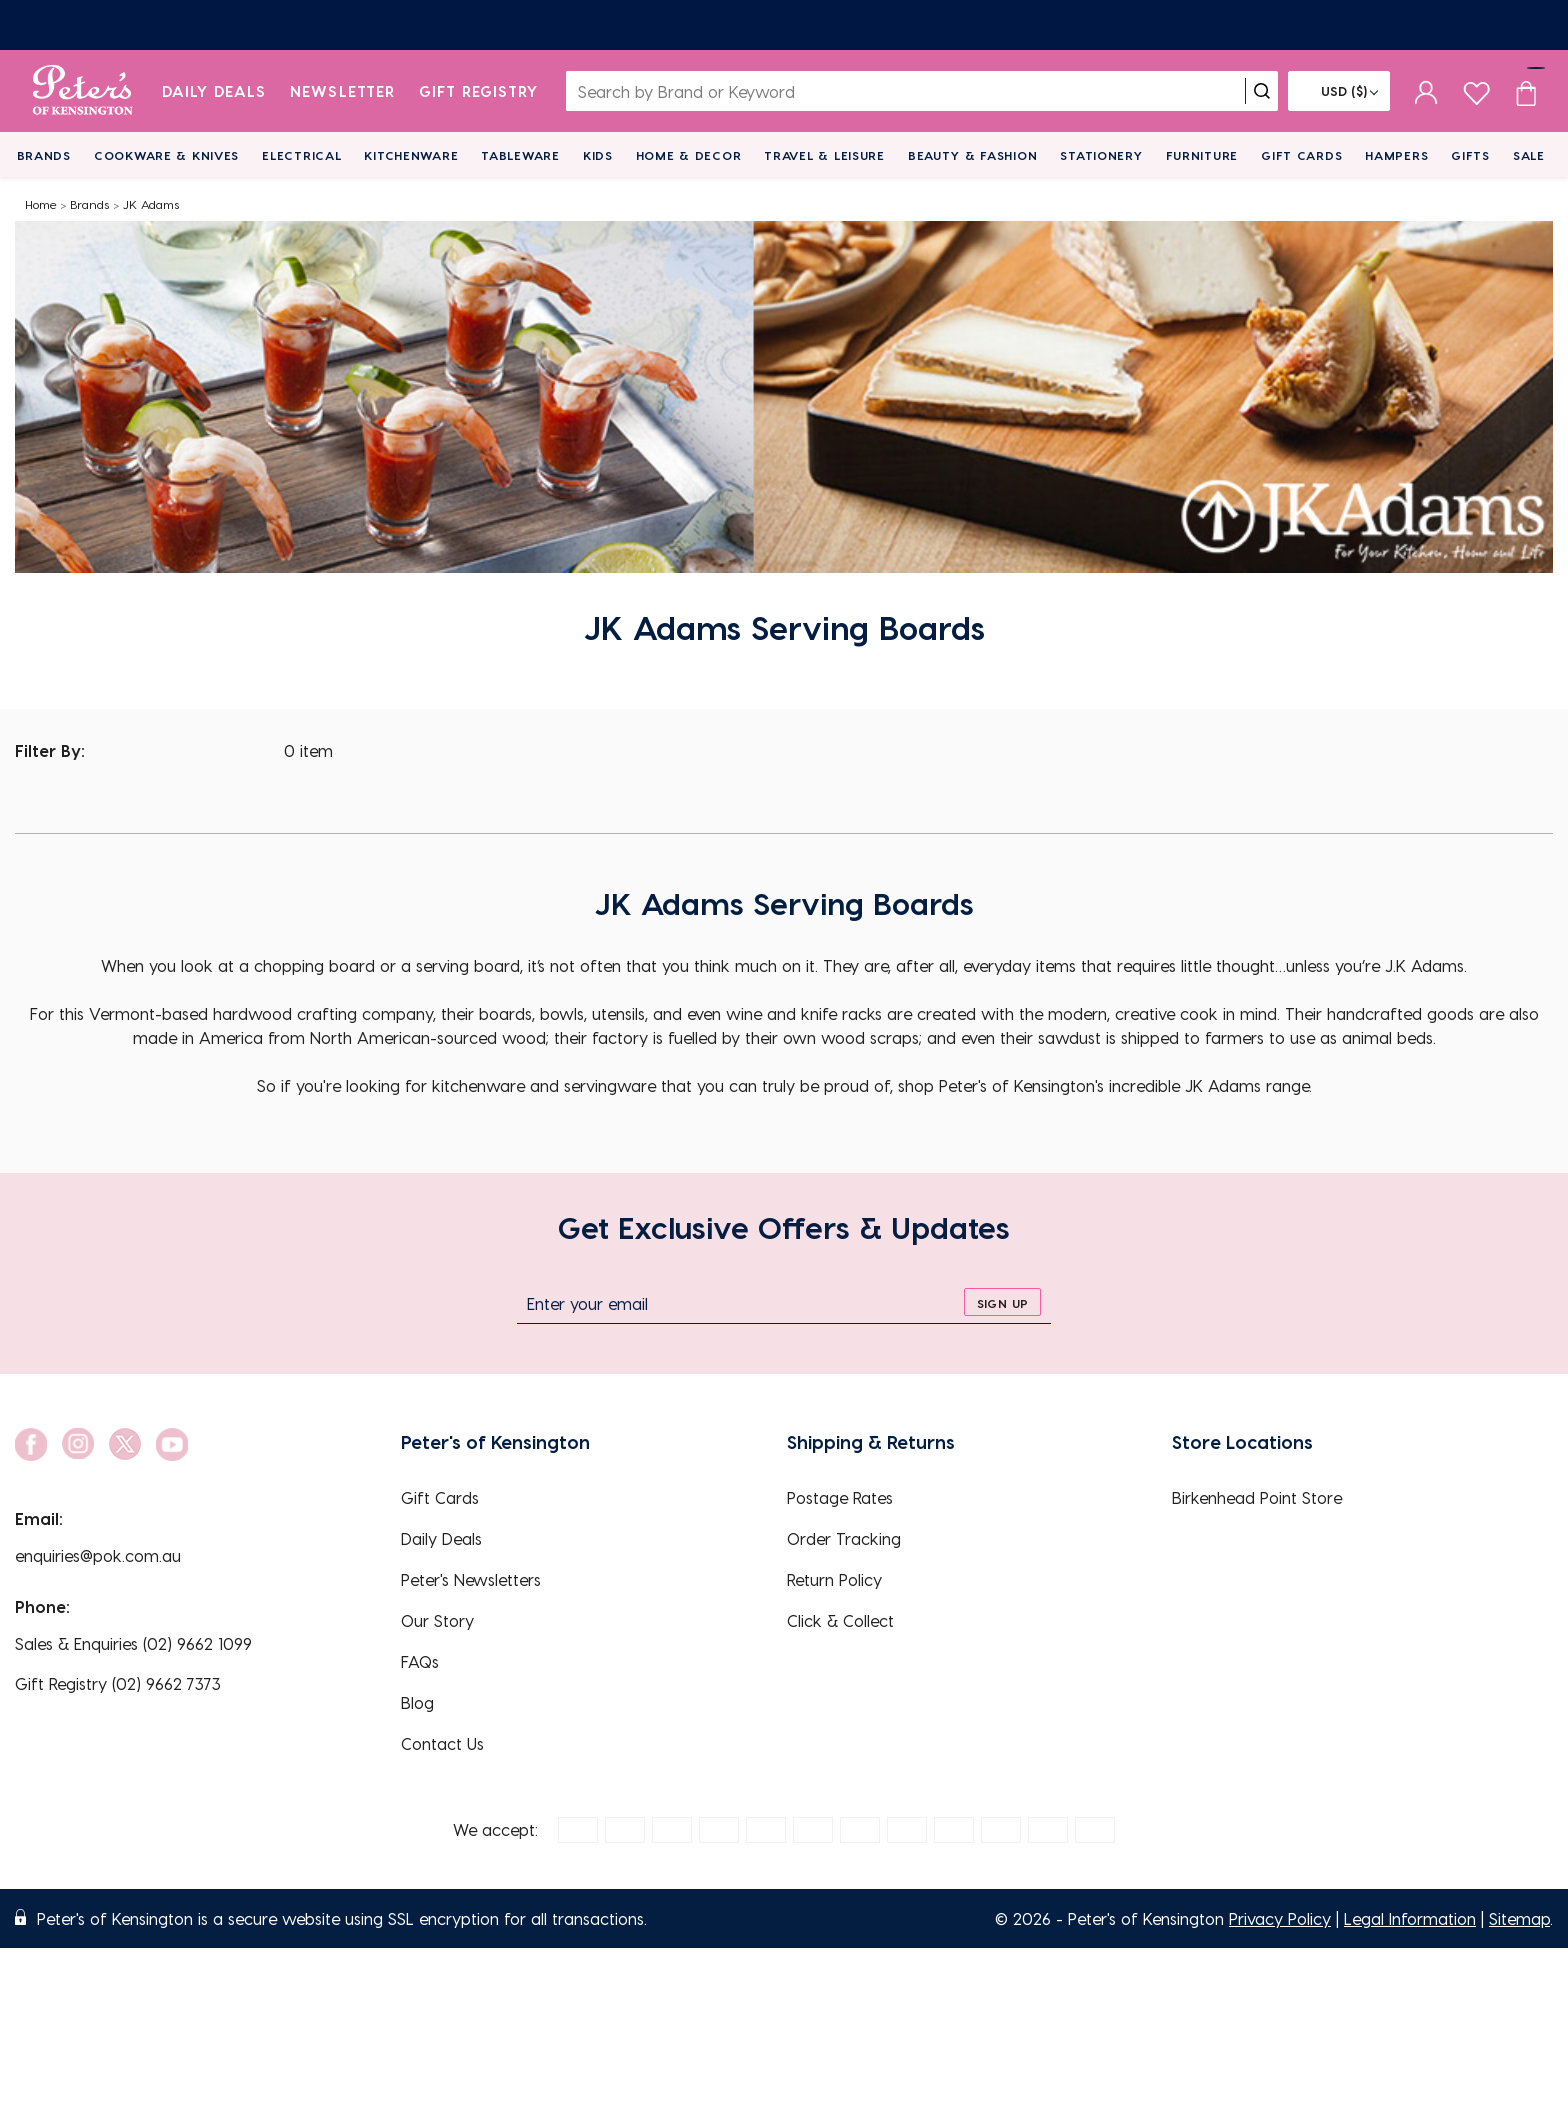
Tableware (520, 155)
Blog (417, 1702)
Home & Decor (689, 155)
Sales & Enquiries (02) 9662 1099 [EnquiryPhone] (133, 1643)
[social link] (31, 1444)
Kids (598, 155)
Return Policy (834, 1579)
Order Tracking (844, 1538)
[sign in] (1426, 91)
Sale (1529, 155)
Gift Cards (1301, 155)
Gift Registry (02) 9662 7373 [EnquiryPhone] (118, 1683)
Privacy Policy (1280, 1918)
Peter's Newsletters (471, 1579)
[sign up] (1002, 1302)
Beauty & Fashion (973, 155)
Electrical (301, 155)
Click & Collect (840, 1620)
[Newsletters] (784, 25)
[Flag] (1339, 91)
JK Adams (151, 204)
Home (41, 204)
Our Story (437, 1620)
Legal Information (1410, 1918)
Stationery (1101, 155)
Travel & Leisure (824, 155)
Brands (44, 155)
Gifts (1470, 155)
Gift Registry (479, 91)
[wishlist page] (1476, 90)
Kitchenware (411, 155)
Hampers (1396, 155)
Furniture (1202, 155)
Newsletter (342, 91)
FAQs (420, 1661)
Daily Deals (214, 91)
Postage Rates (840, 1497)
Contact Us (442, 1743)
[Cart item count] (1526, 91)
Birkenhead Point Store (1257, 1497)
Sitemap (1519, 1918)
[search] (1262, 91)
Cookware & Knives (166, 155)
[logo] (82, 91)
